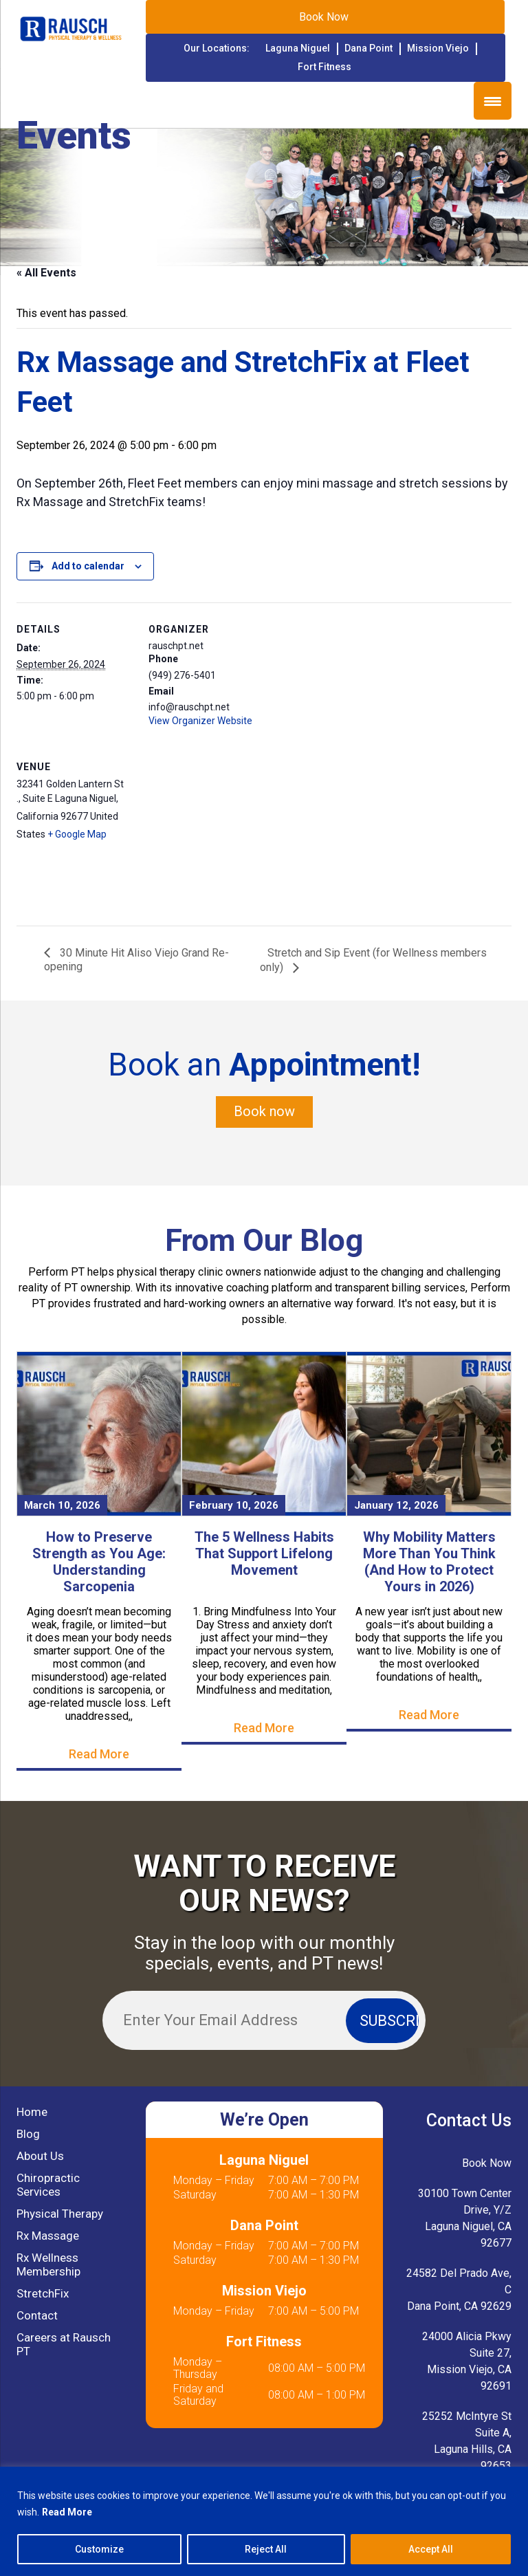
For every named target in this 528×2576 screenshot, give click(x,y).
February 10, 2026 (233, 1505)
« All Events (46, 272)
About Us (40, 2156)
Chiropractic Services (48, 2184)
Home (31, 2112)
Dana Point (368, 48)
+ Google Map (77, 834)
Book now (264, 1112)
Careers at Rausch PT (63, 2344)
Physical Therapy (59, 2213)
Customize (99, 2549)
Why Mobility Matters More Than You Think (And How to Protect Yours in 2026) (429, 1562)
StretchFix (42, 2293)
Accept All (430, 2549)
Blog (28, 2134)
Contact (37, 2315)
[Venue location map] (221, 834)
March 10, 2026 (62, 1505)
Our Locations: (217, 48)
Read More (67, 2512)
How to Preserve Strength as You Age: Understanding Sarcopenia (99, 1562)
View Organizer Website (200, 720)
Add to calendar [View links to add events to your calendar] (88, 565)
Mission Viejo (438, 48)
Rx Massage (47, 2235)
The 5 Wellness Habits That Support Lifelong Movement (264, 1553)
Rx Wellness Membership (48, 2264)
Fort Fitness (324, 66)
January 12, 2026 (396, 1505)
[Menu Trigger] (493, 101)
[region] (264, 2521)
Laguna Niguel (297, 48)
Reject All (266, 2549)
